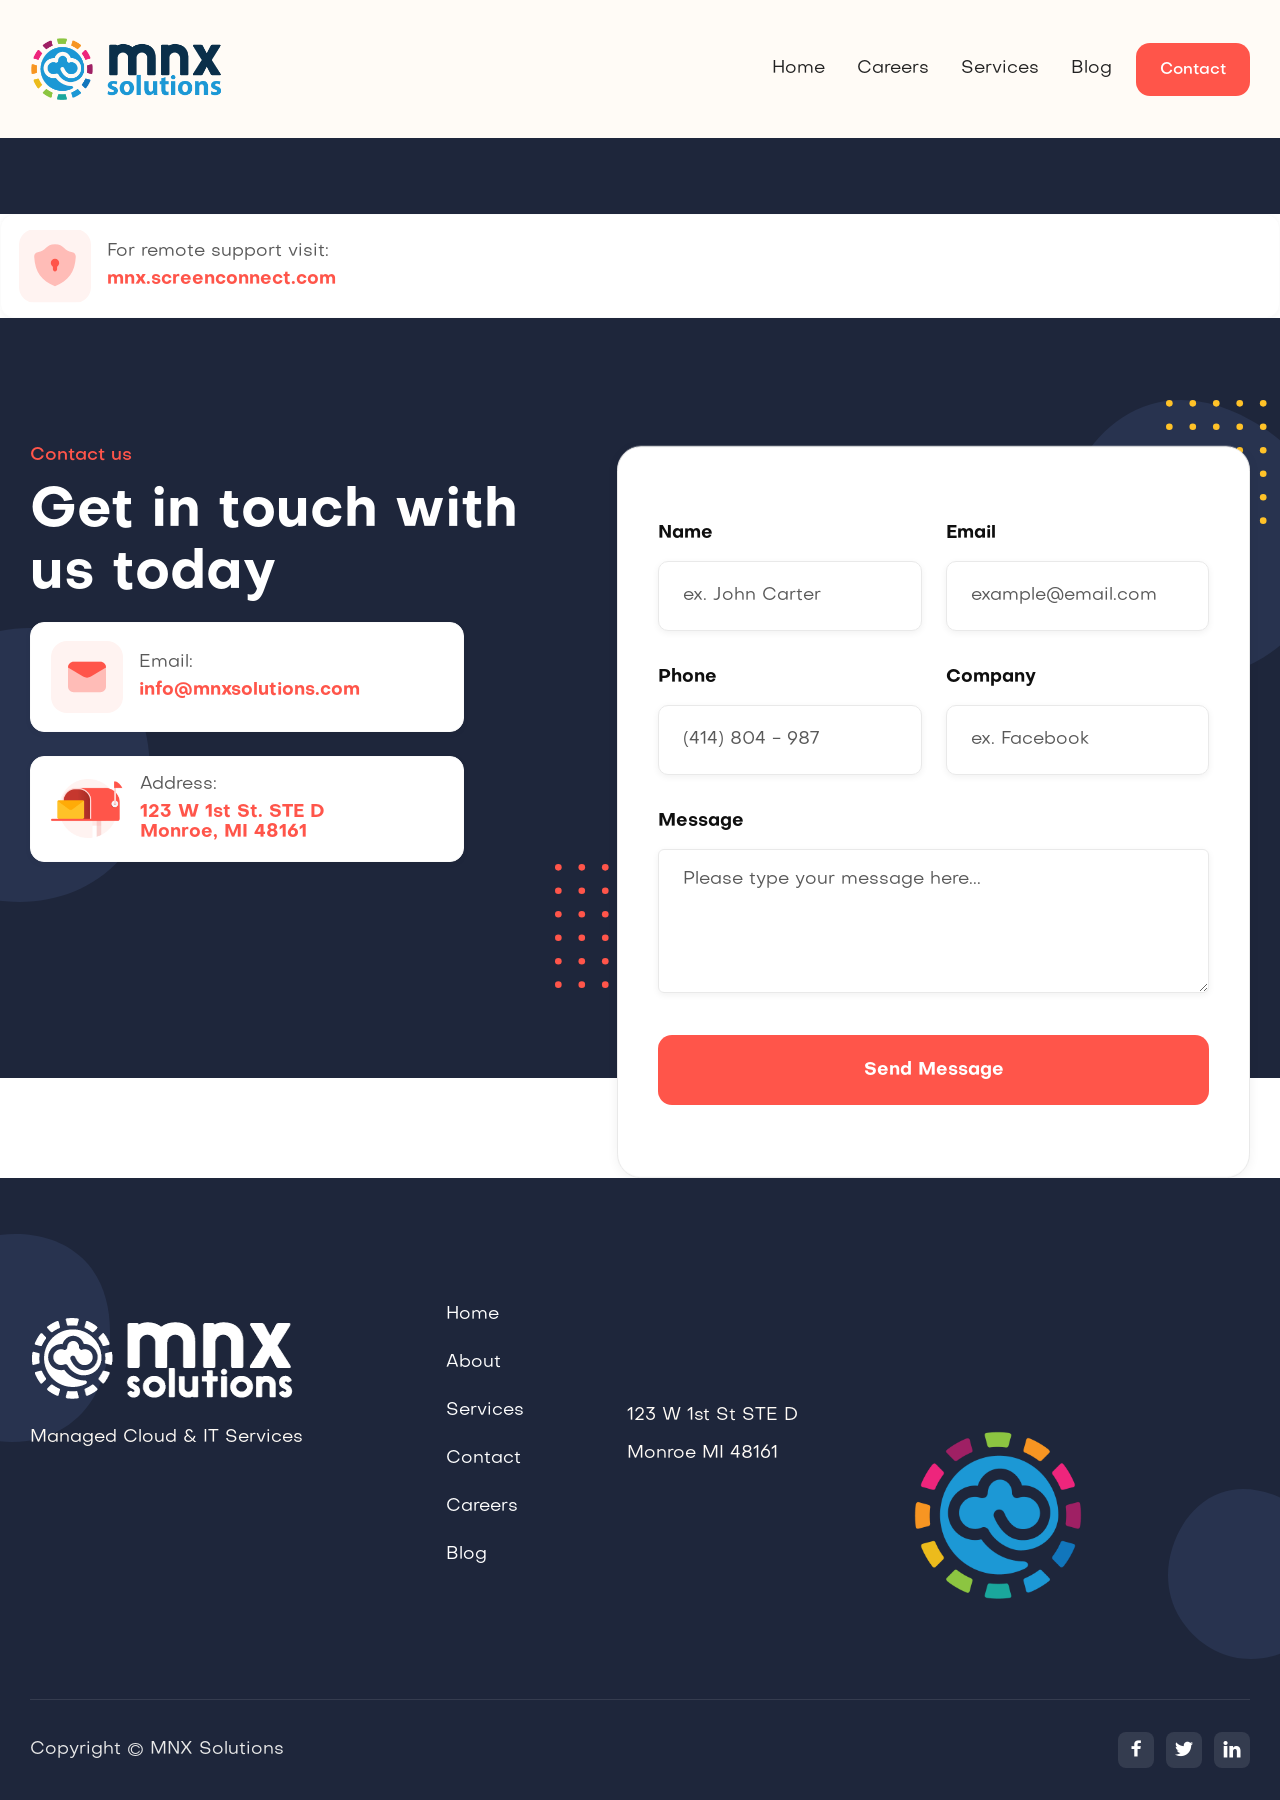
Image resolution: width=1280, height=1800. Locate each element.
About (473, 1388)
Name (685, 533)
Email (971, 533)
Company (991, 677)
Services (1000, 68)
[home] (130, 69)
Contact (1193, 70)
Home (798, 68)
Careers (893, 68)
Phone (687, 677)
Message (701, 821)
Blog (1091, 68)
